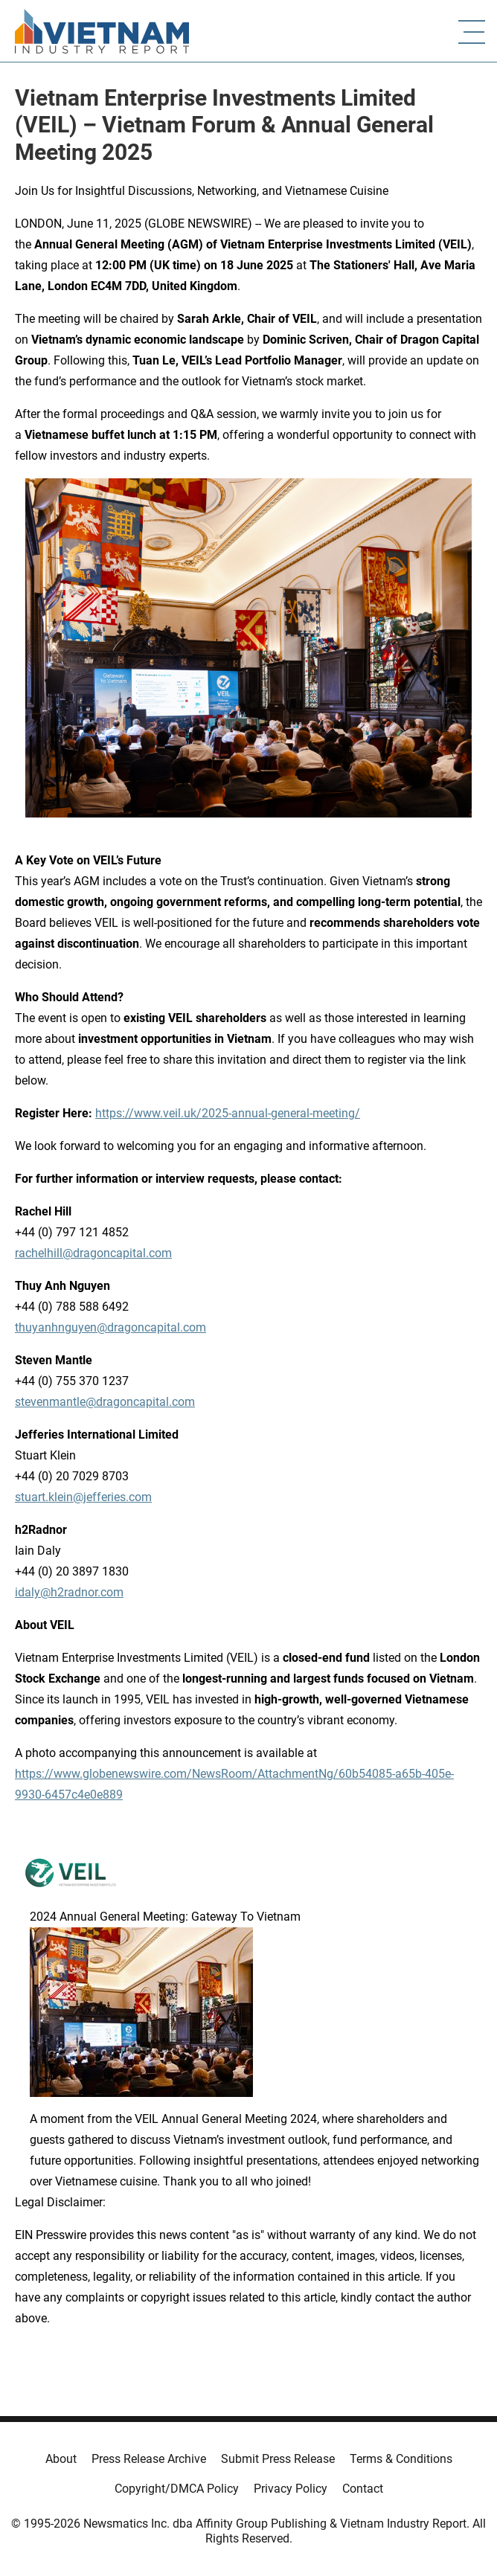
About (61, 2459)
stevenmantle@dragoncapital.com (105, 1402)
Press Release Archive (149, 2459)
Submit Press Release (278, 2459)
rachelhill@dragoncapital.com (93, 1253)
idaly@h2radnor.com (69, 1592)
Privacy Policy (290, 2489)
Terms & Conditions (401, 2459)
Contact (362, 2489)
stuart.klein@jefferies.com (83, 1497)
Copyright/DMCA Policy (177, 2489)
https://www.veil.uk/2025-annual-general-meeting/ (227, 1113)
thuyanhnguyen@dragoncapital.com (110, 1327)
